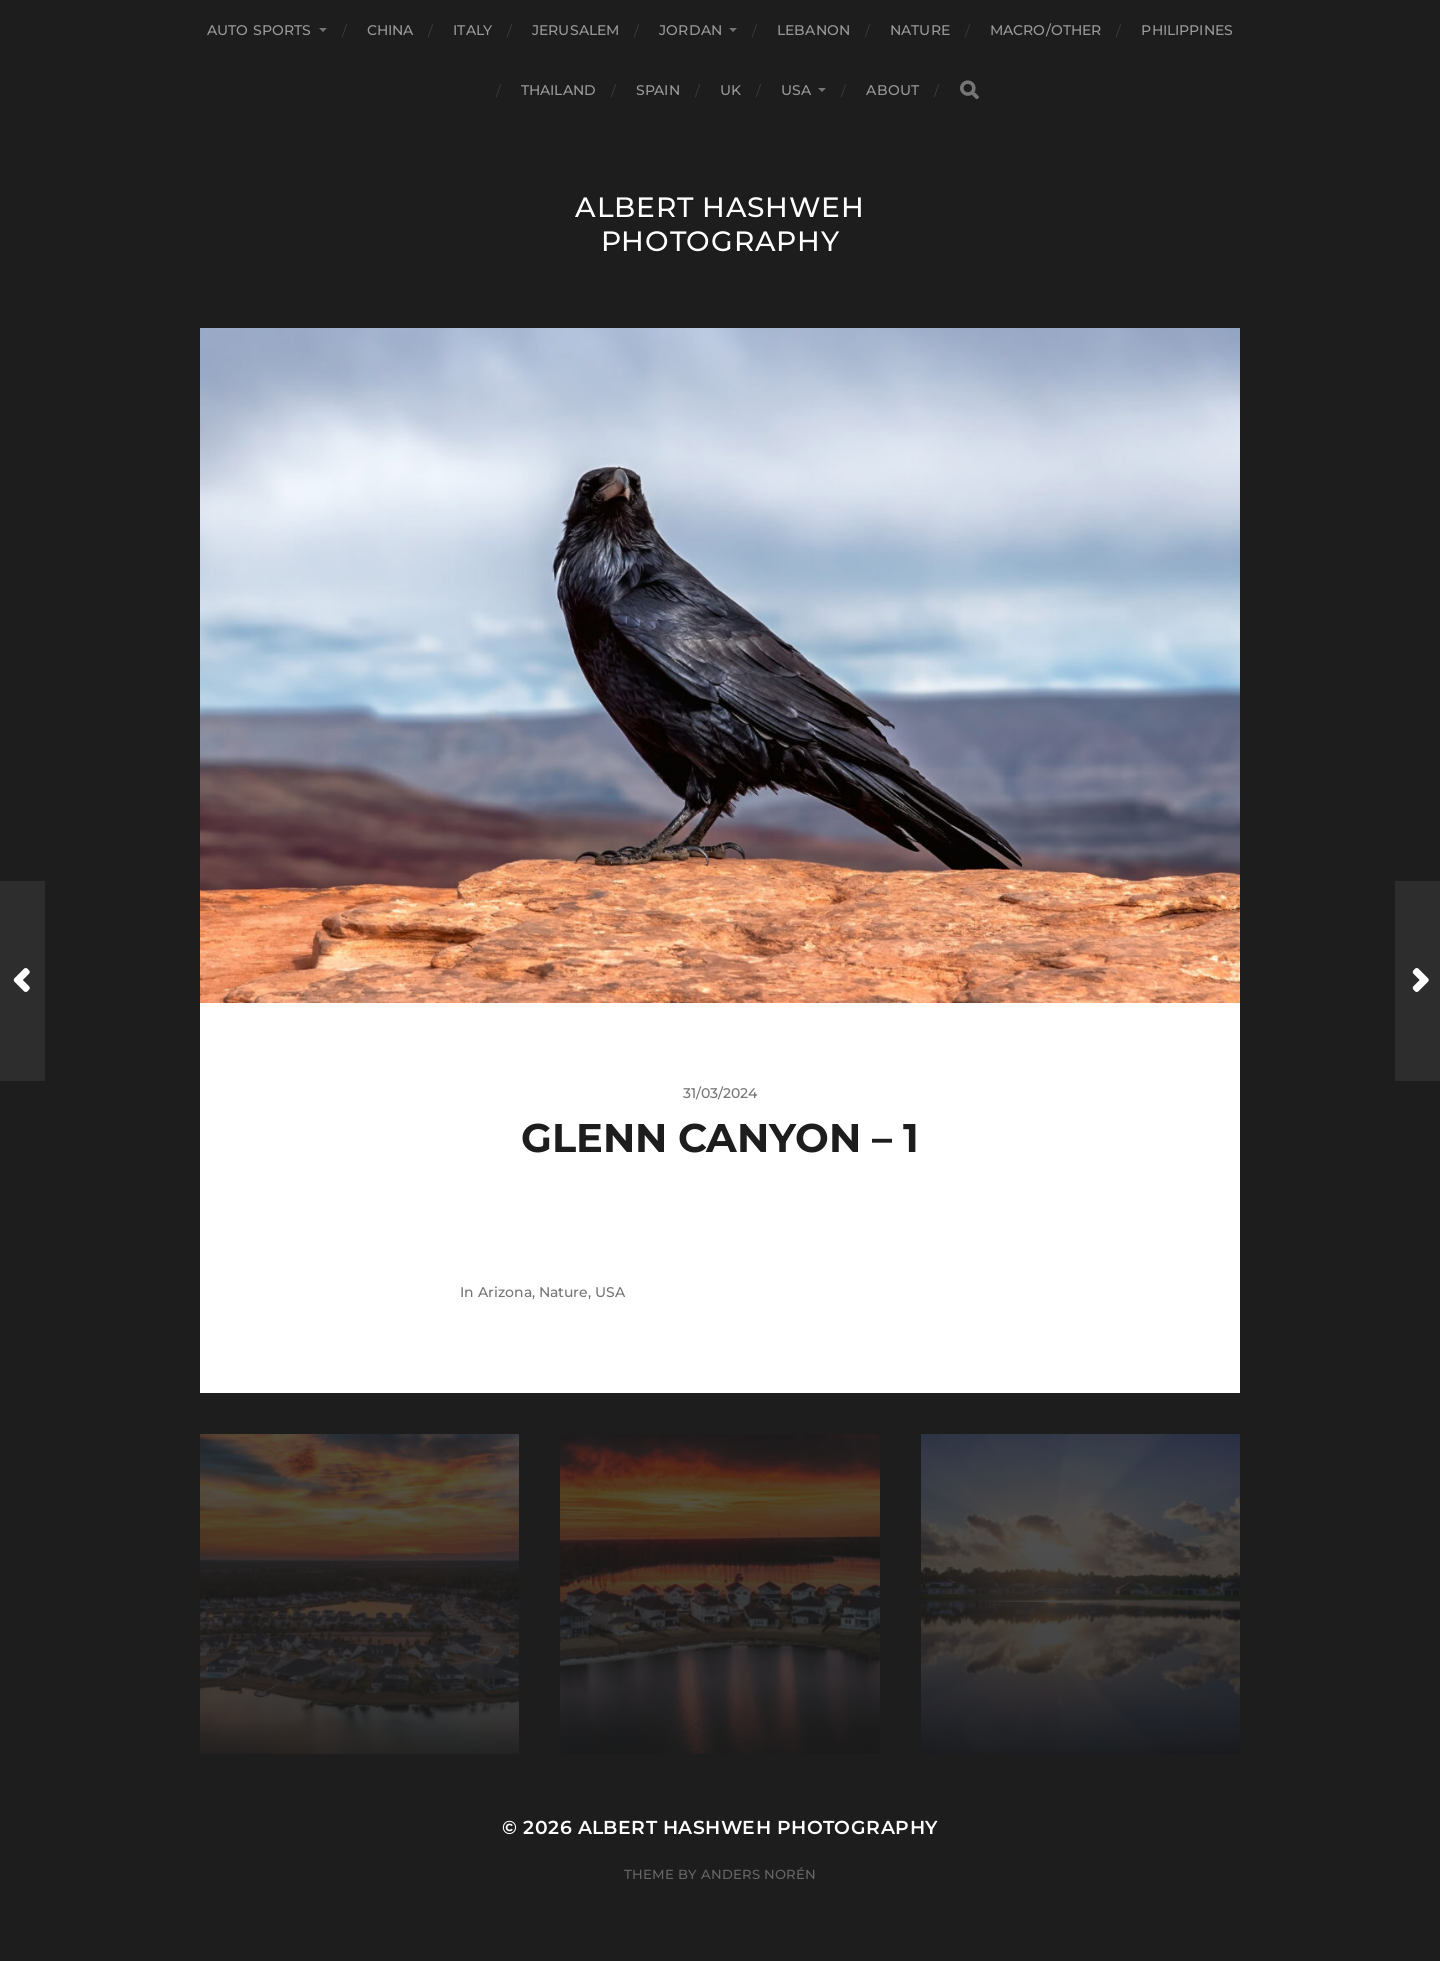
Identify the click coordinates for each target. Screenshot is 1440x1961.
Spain (658, 90)
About (892, 90)
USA (796, 90)
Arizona (505, 1292)
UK (730, 90)
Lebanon (813, 30)
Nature (920, 30)
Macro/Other (1046, 30)
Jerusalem (575, 30)
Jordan (690, 30)
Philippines (1187, 30)
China (390, 30)
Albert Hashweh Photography (720, 224)
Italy (472, 30)
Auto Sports (259, 30)
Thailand (558, 90)
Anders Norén (758, 1874)
